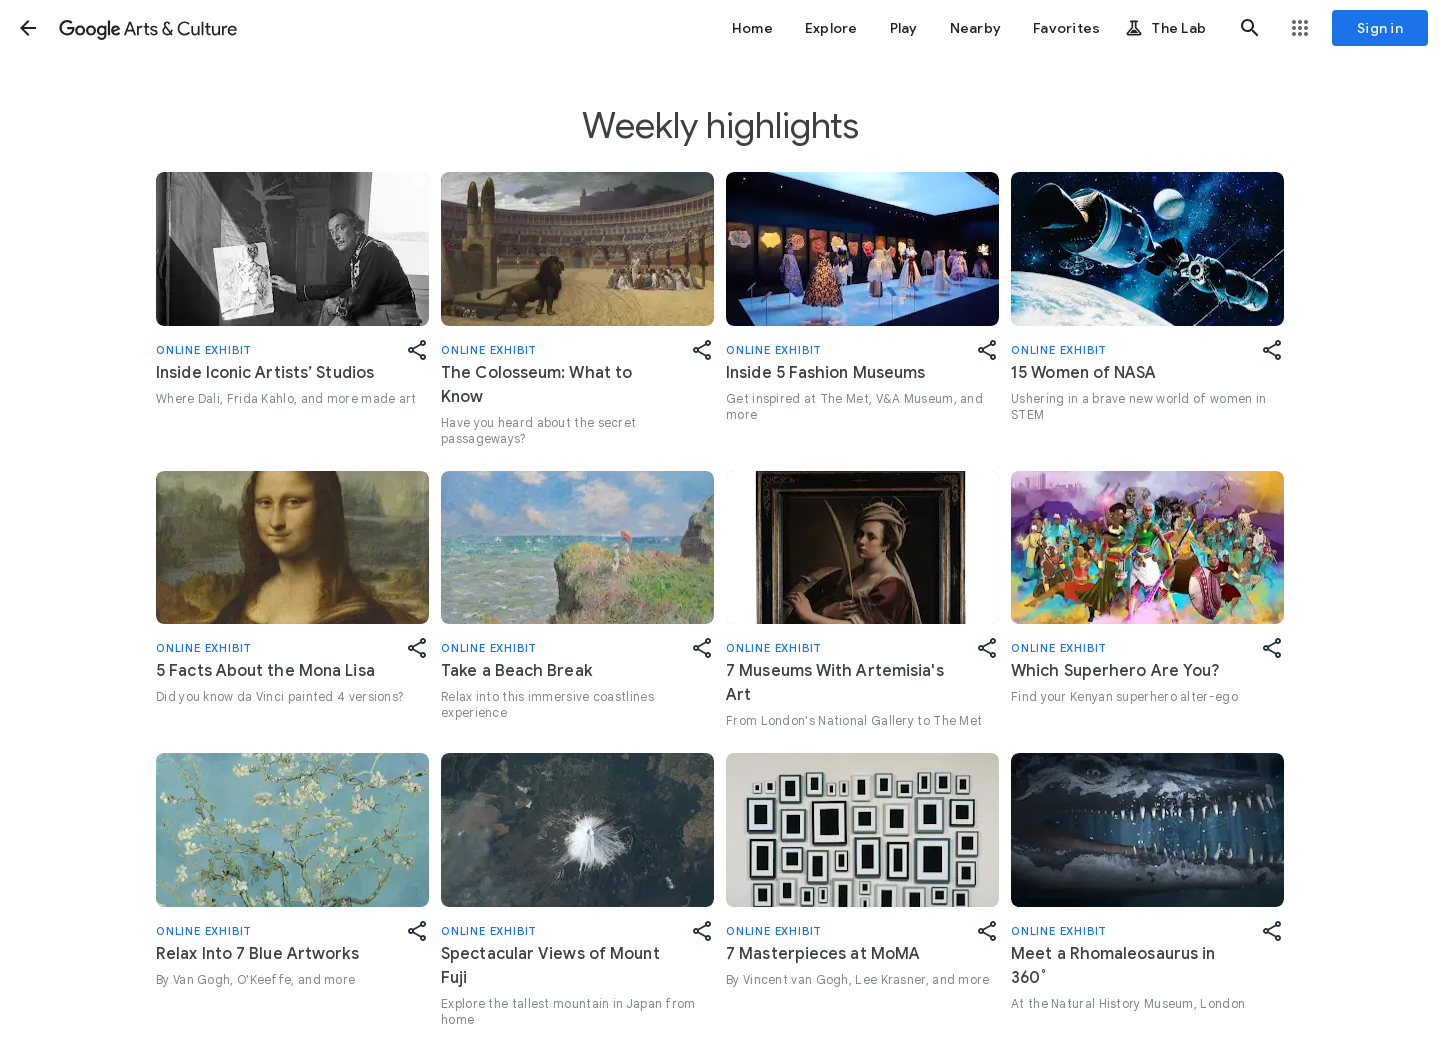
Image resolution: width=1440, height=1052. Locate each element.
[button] (28, 28)
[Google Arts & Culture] (148, 28)
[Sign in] (1380, 28)
